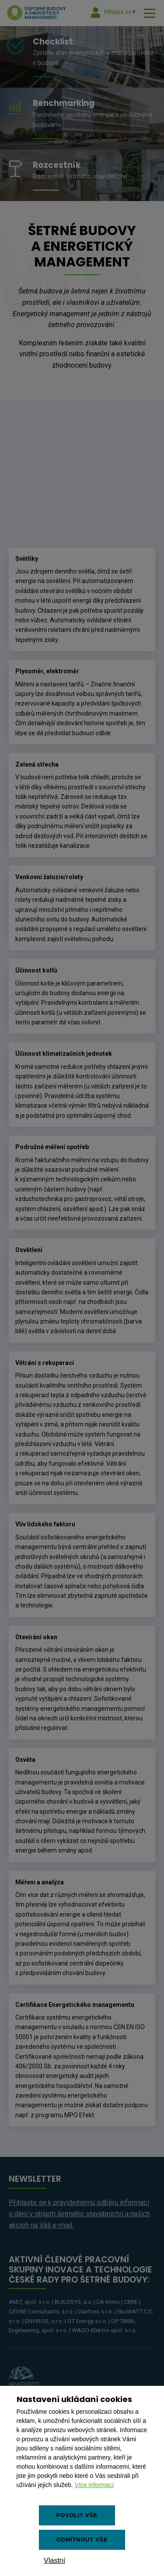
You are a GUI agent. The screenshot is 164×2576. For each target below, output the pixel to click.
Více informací (94, 2484)
